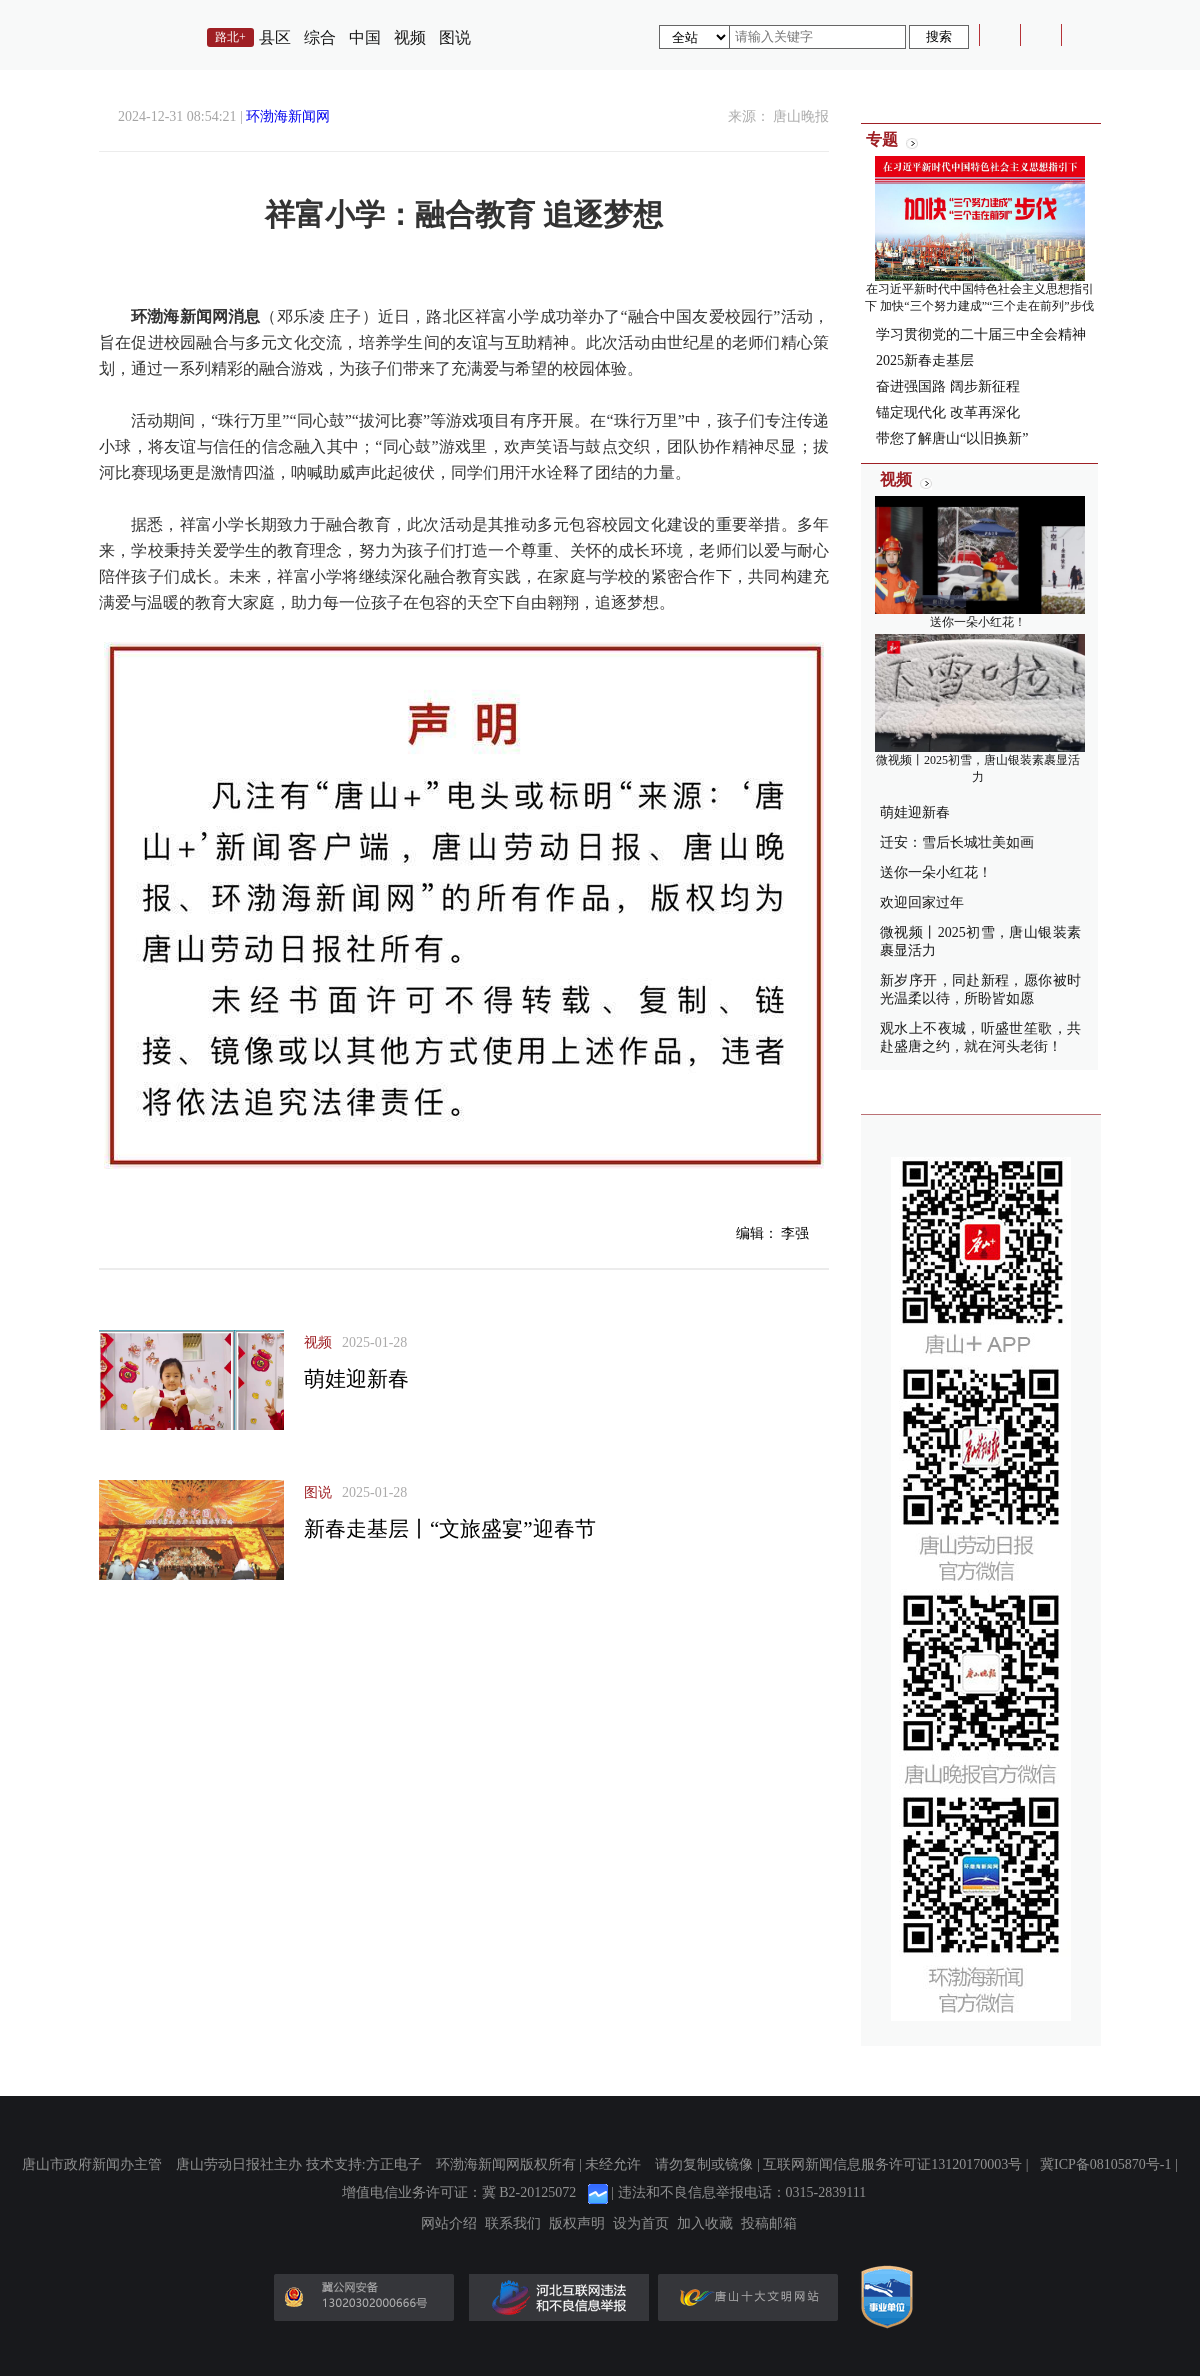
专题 (882, 139)
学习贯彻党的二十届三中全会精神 (981, 334)
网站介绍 (449, 2224)
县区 (275, 37)
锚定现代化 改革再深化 (948, 412)
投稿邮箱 (769, 2224)
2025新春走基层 (925, 360)
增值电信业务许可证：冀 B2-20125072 (459, 2192)
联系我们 (513, 2224)
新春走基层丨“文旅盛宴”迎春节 (450, 1529)
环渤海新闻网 (288, 116)
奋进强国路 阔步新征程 (948, 386)
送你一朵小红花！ (978, 622)
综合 (320, 37)
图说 (455, 37)
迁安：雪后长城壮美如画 (957, 842)
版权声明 (577, 2224)
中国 (365, 37)
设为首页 (641, 2224)
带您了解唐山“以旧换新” (952, 438)
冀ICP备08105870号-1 (1105, 2164)
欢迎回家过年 (922, 902)
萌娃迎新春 (356, 1379)
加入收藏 (705, 2224)
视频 (410, 37)
